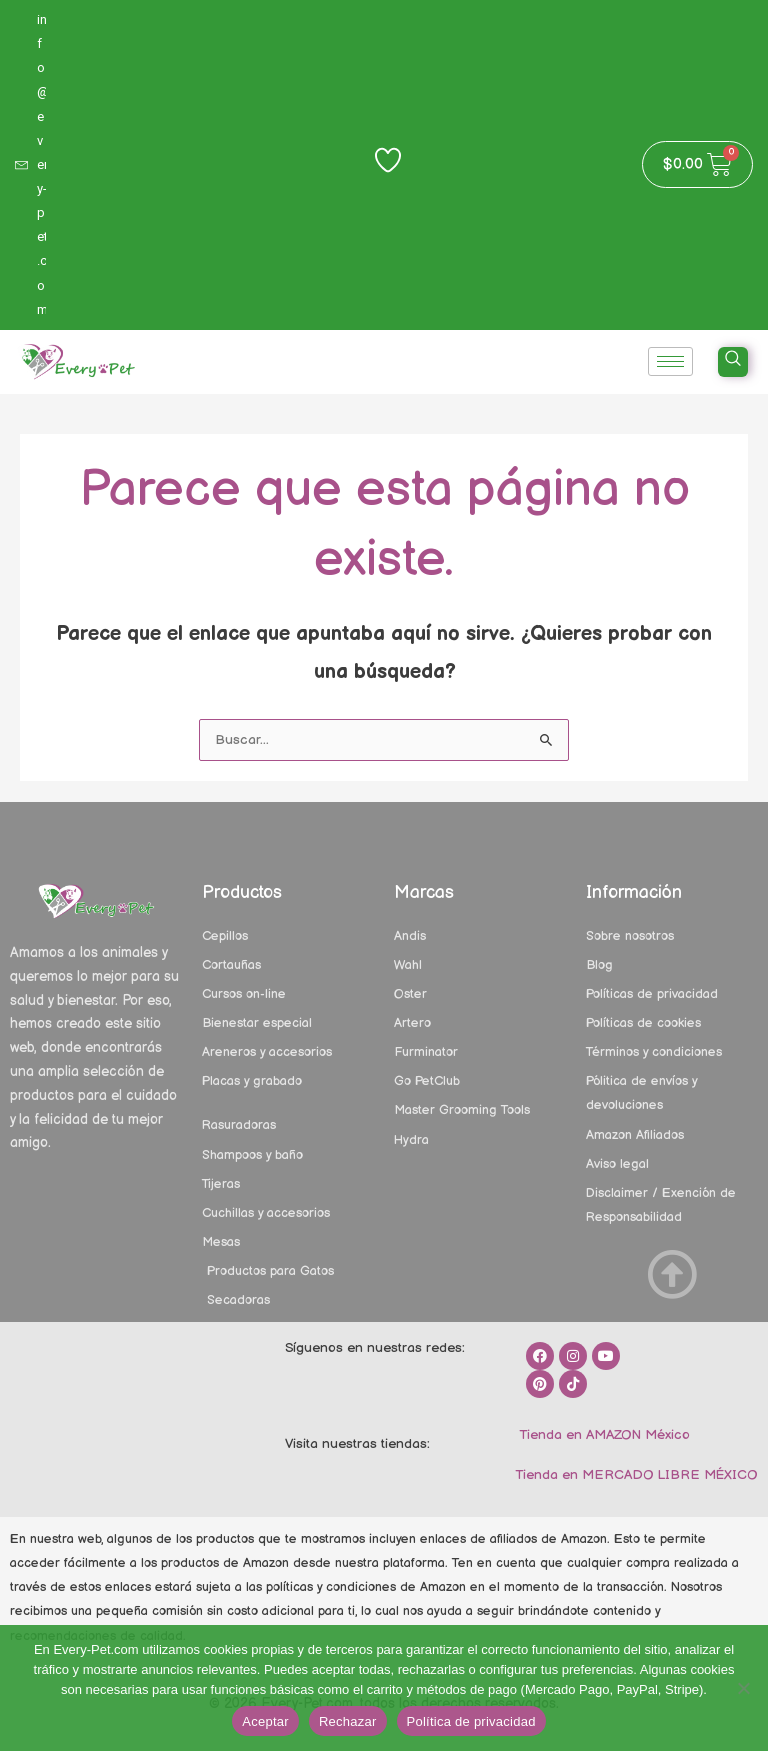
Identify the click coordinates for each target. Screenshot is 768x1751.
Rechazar (348, 1721)
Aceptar (265, 1721)
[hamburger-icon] (670, 361)
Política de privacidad (471, 1721)
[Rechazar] (743, 1688)
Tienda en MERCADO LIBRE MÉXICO (634, 1475)
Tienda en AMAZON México (602, 1435)
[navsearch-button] (733, 362)
